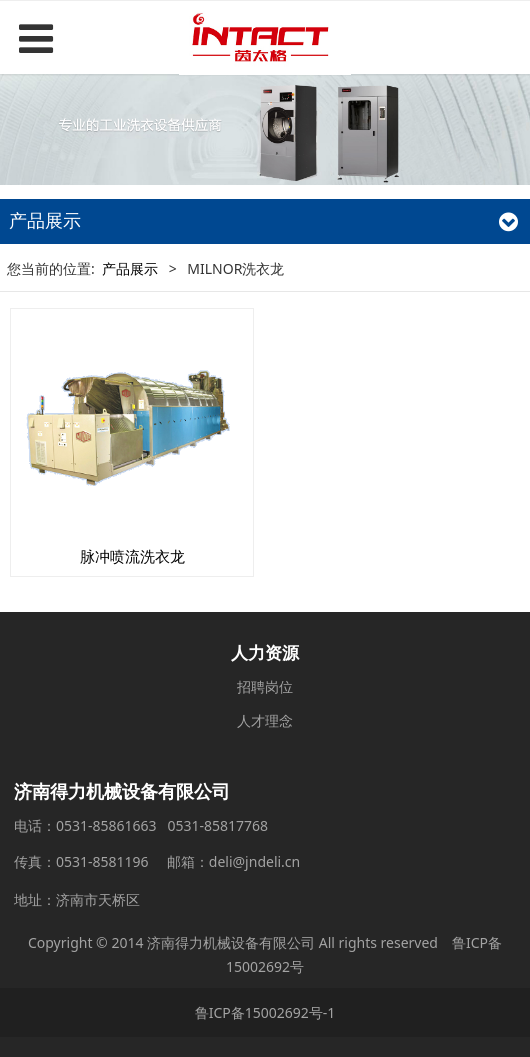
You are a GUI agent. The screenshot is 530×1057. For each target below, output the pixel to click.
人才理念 (265, 720)
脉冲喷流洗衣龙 (132, 556)
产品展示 (130, 268)
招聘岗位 (265, 686)
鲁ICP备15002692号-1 (265, 1012)
